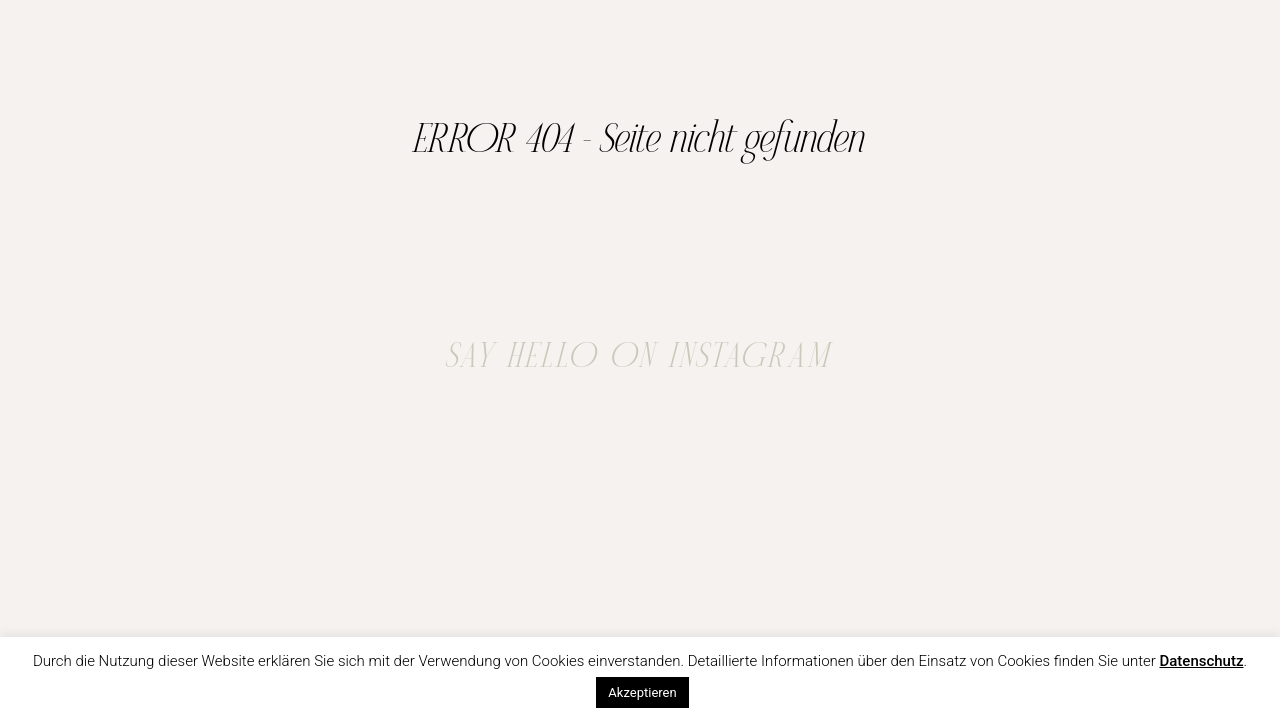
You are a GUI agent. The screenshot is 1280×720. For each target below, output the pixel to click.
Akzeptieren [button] (642, 692)
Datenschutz (1201, 661)
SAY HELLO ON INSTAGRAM (639, 357)
